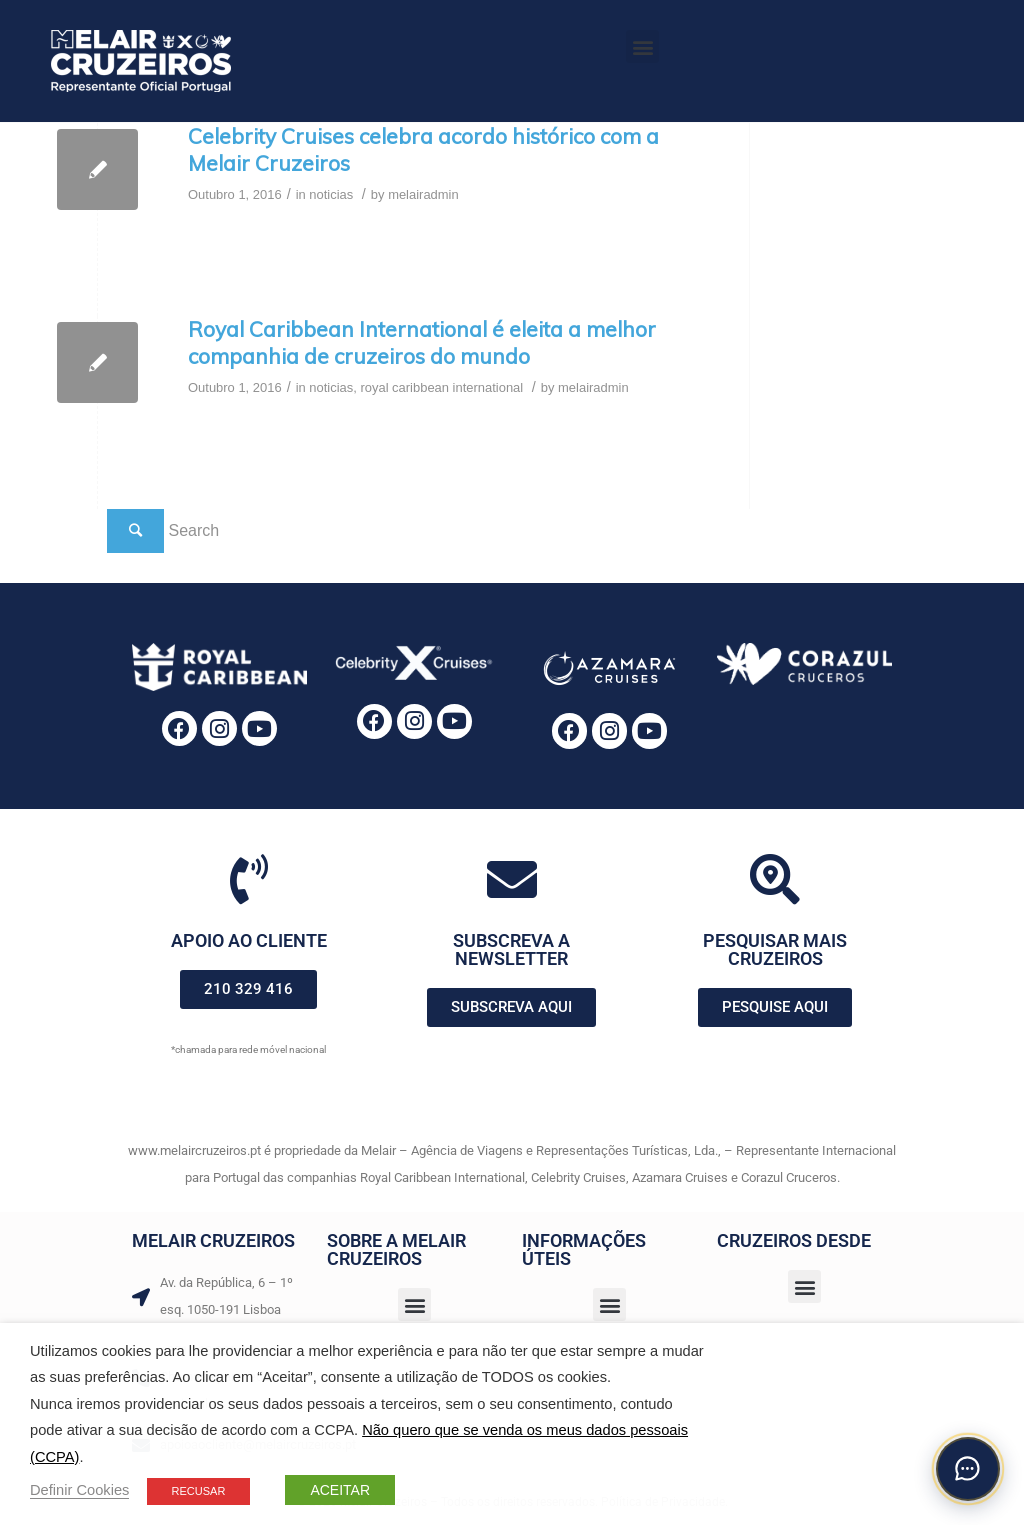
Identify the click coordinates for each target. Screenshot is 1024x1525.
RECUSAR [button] (199, 1491)
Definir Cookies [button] (79, 1490)
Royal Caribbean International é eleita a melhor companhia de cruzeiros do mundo (422, 342)
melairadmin (423, 194)
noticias (331, 194)
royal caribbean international (441, 387)
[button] (642, 46)
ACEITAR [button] (340, 1490)
